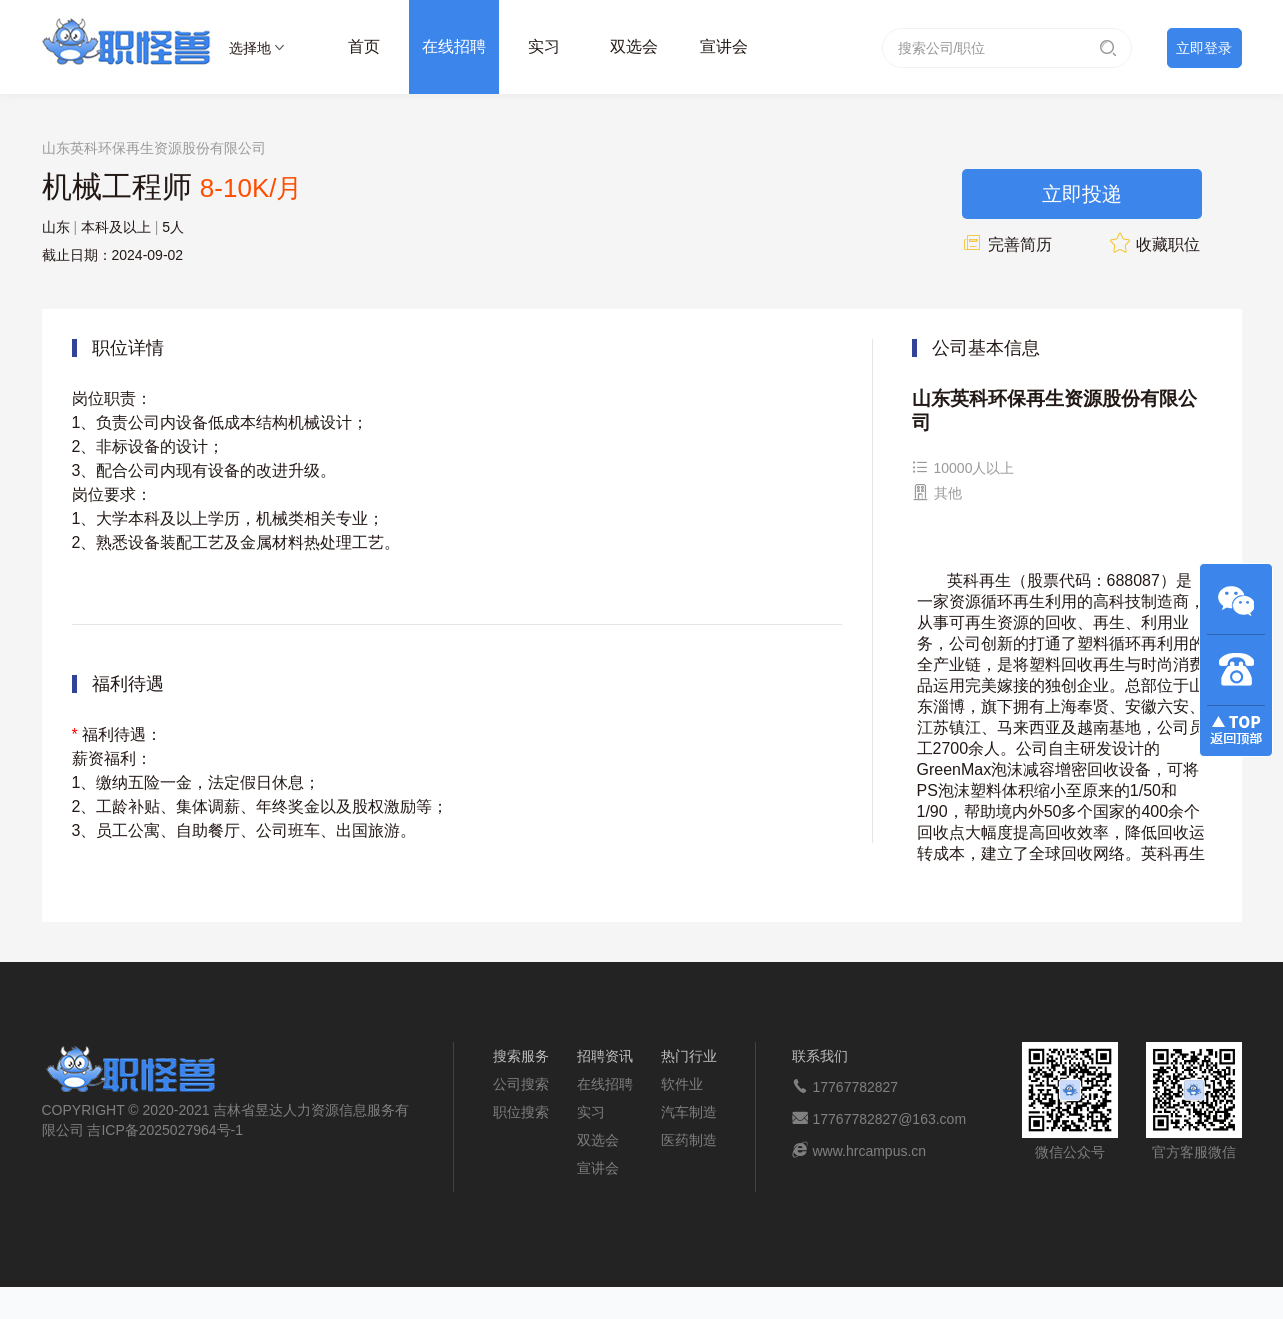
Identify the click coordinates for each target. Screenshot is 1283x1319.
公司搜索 (521, 1084)
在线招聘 (454, 46)
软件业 (682, 1084)
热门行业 (689, 1056)
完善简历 (1007, 244)
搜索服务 (521, 1056)
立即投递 (1082, 194)
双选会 (634, 46)
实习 (544, 46)
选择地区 (250, 51)
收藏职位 (1155, 244)
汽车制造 (689, 1112)
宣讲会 (724, 46)
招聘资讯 (605, 1056)
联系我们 (820, 1056)
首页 (364, 46)
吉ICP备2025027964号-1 (165, 1130)
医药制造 (689, 1140)
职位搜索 (521, 1112)
